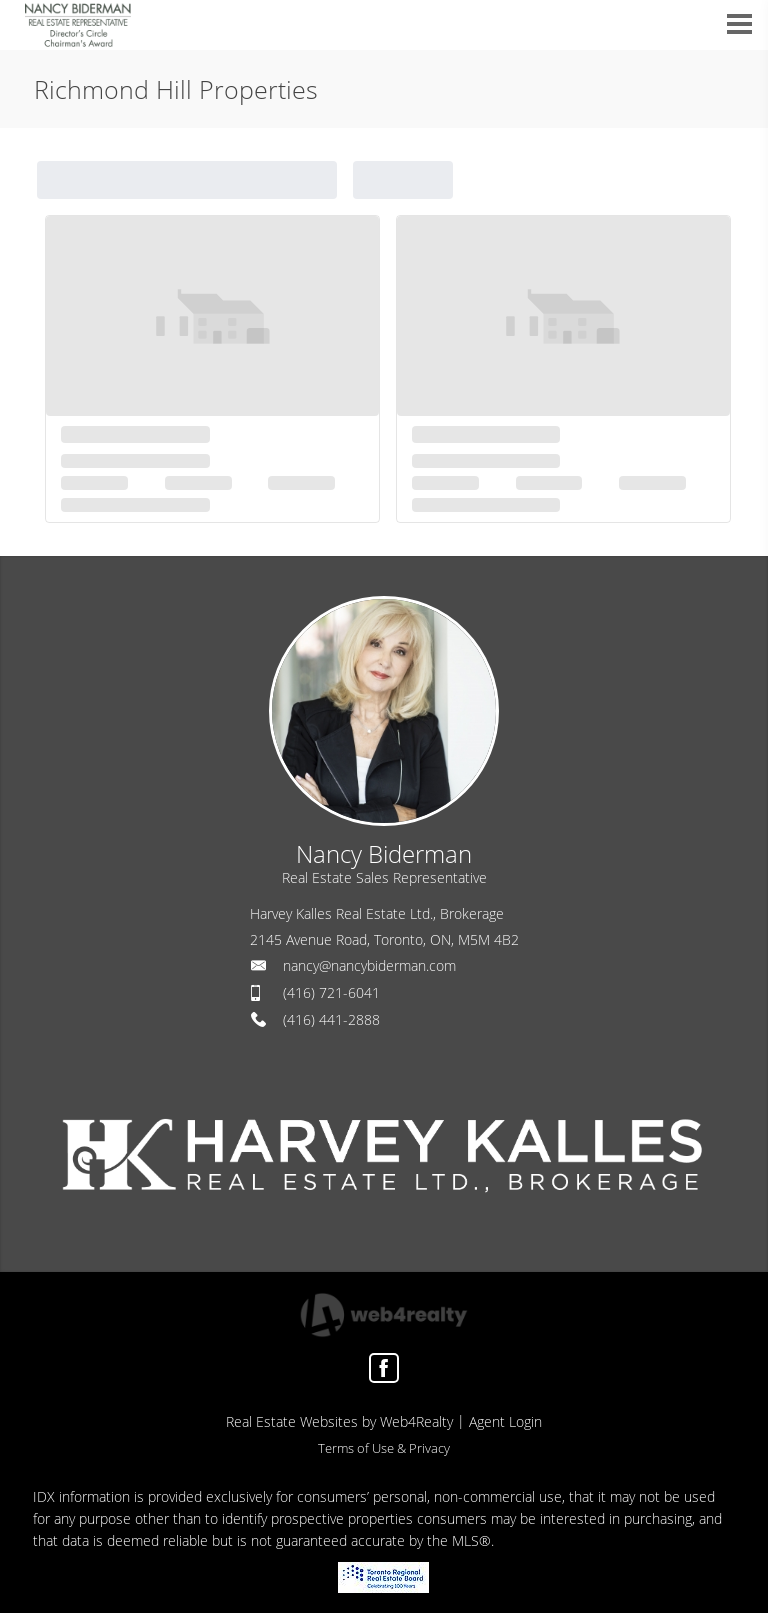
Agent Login (505, 1421)
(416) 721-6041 (331, 992)
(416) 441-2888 (331, 1019)
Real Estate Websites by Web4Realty (339, 1421)
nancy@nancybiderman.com (369, 965)
